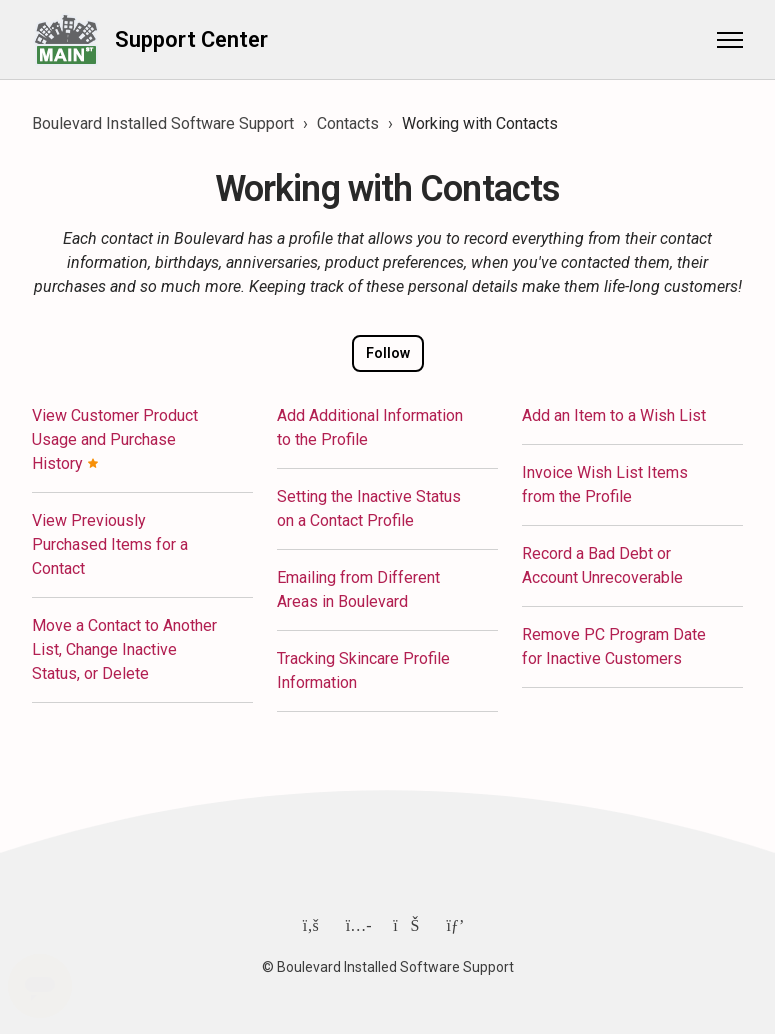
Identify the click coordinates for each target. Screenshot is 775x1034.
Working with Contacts (480, 123)
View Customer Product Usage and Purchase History (115, 439)
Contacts (348, 123)
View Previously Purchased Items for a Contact (110, 544)
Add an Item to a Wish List (614, 415)
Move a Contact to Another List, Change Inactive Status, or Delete (124, 649)
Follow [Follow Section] (388, 353)
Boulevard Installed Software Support (163, 123)
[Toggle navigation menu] (730, 40)
